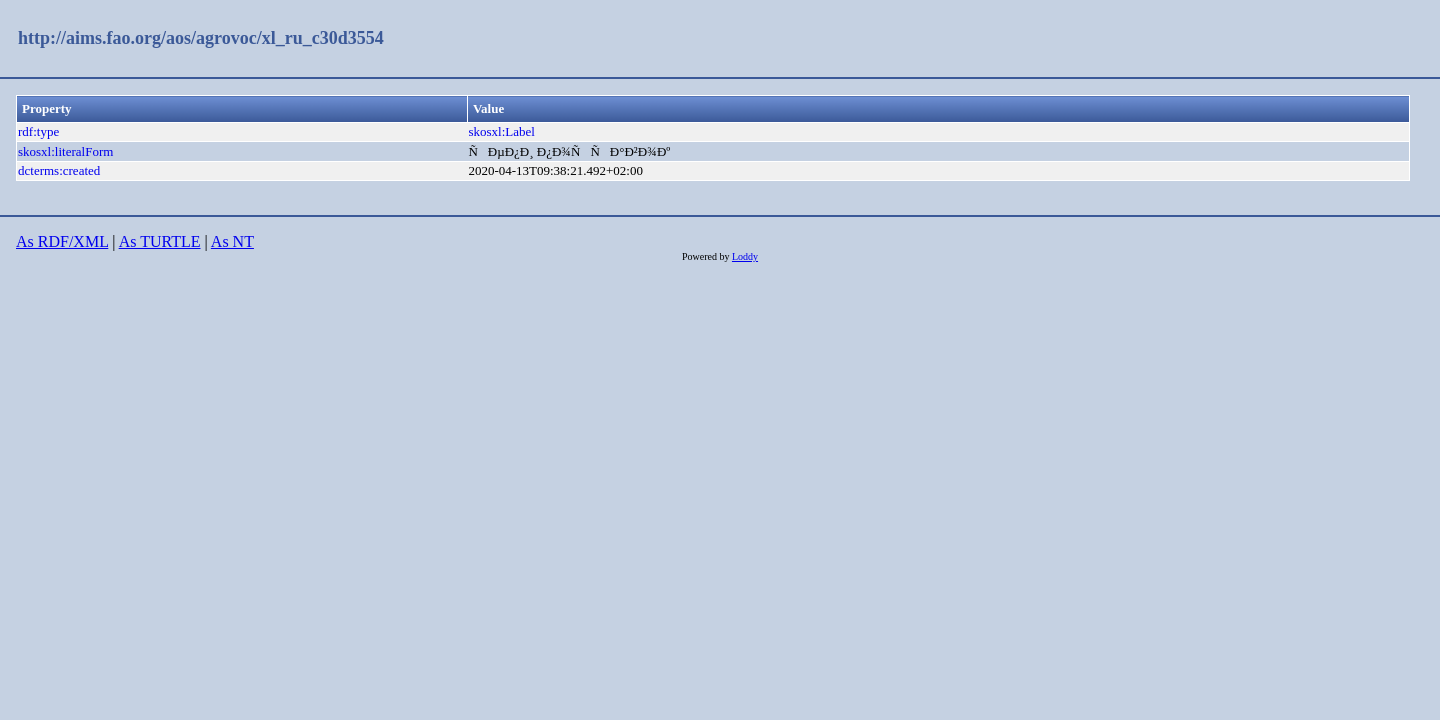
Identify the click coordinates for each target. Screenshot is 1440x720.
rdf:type (38, 131)
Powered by (707, 256)
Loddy (745, 256)
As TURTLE (160, 241)
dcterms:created (59, 170)
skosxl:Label (501, 131)
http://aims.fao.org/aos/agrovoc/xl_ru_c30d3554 (201, 38)
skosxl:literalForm (65, 151)
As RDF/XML (62, 241)
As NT (232, 241)
